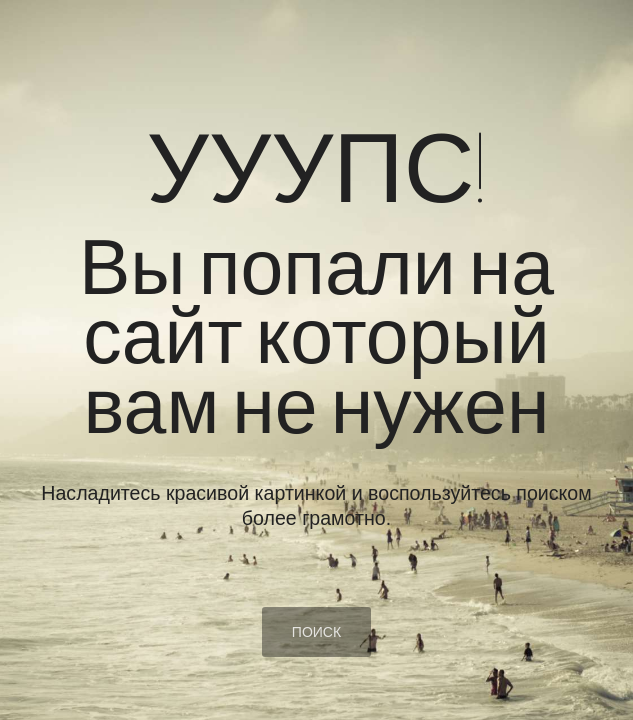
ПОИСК (316, 632)
